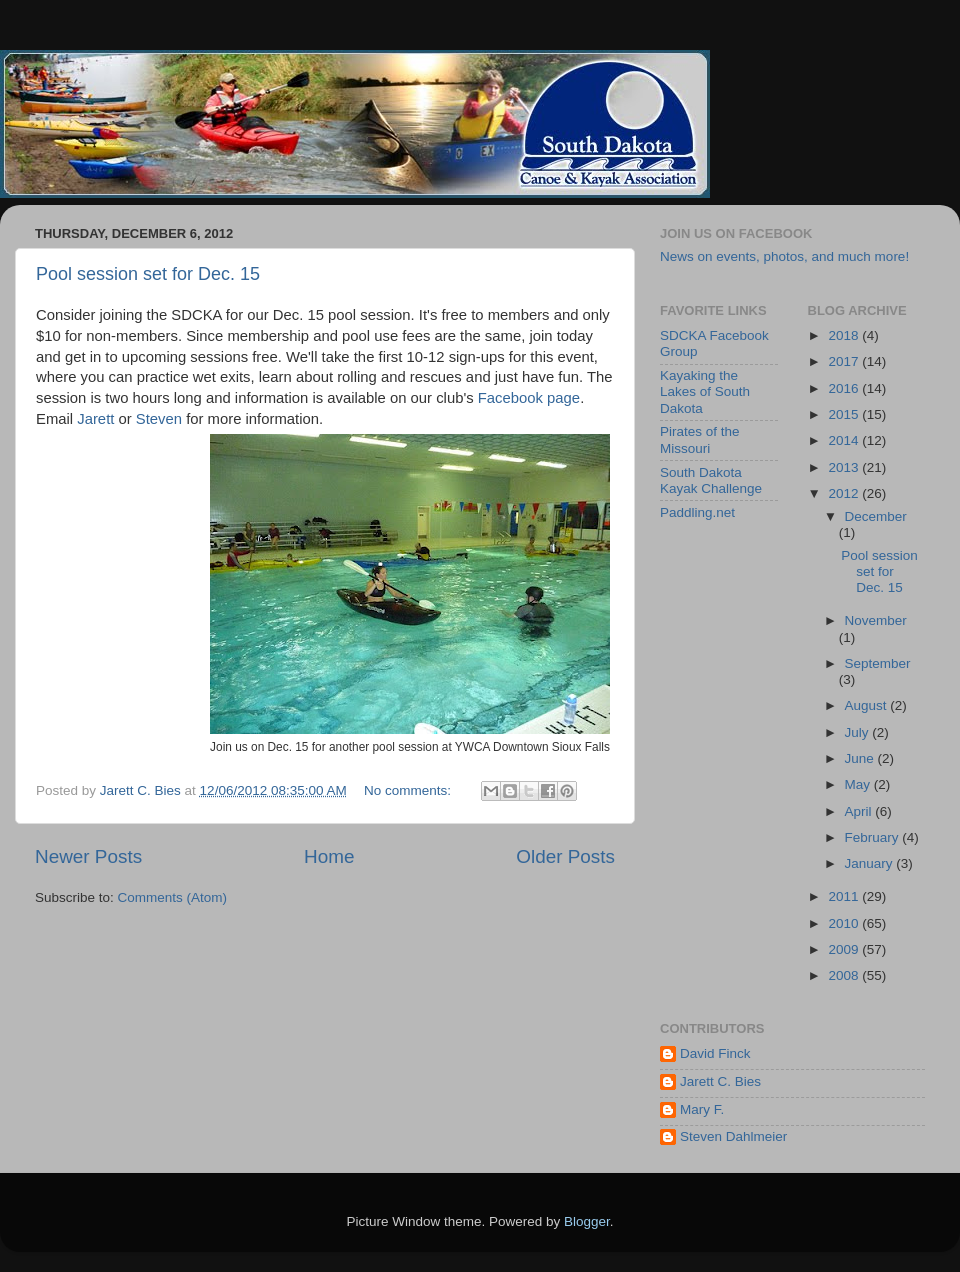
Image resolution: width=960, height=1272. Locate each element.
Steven (161, 419)
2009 (845, 949)
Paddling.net (697, 512)
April (860, 811)
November (876, 620)
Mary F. (702, 1109)
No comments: (409, 790)
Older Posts (565, 856)
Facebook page (529, 398)
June (861, 758)
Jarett (95, 419)
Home (329, 856)
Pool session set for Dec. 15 (148, 274)
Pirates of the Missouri (700, 439)
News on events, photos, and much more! (784, 256)
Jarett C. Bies (720, 1081)
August (868, 705)
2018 (845, 335)
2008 (845, 975)
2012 (845, 493)
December (876, 516)
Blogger (587, 1221)
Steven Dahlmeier (733, 1136)
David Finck (715, 1053)
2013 (845, 467)
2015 (845, 414)
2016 (845, 388)
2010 (845, 923)
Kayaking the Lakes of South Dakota (705, 391)
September (878, 663)
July (859, 732)
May (859, 784)
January (871, 863)
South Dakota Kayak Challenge (711, 480)
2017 (845, 361)
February (874, 837)
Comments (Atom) (173, 897)
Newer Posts (88, 856)
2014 (845, 440)
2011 (845, 896)
